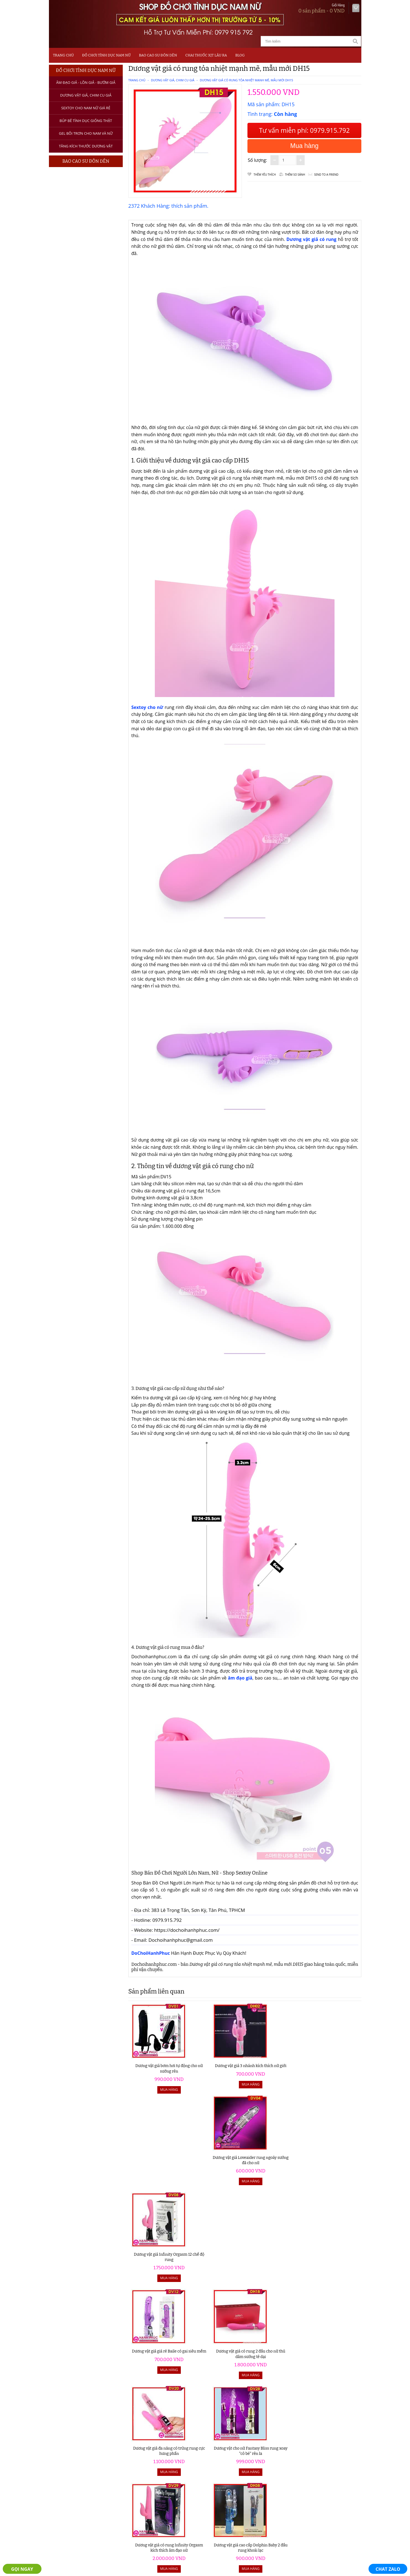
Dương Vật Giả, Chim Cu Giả (85, 95)
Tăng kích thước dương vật (86, 146)
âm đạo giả (239, 1678)
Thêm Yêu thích (265, 174)
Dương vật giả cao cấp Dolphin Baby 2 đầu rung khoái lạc (216, 2257)
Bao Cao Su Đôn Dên (158, 55)
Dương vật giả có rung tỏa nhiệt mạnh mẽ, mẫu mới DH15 (246, 80)
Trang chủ (63, 55)
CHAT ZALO (388, 2569)
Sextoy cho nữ (147, 707)
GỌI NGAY (22, 2569)
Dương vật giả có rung (311, 239)
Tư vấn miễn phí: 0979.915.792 (304, 130)
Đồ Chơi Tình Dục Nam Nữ (106, 55)
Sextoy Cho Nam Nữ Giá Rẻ (85, 107)
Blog (240, 55)
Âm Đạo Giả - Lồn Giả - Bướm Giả (85, 82)
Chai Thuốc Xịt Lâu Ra (206, 55)
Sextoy (62, 2461)
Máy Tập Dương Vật (75, 2482)
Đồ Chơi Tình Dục (73, 2439)
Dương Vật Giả (70, 2454)
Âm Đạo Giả (67, 2447)
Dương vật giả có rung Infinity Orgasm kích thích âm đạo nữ (157, 2257)
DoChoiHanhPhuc (150, 1953)
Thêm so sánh (295, 174)
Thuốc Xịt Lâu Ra (72, 2475)
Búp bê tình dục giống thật (85, 120)
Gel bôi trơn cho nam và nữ (86, 133)
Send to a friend (326, 174)
